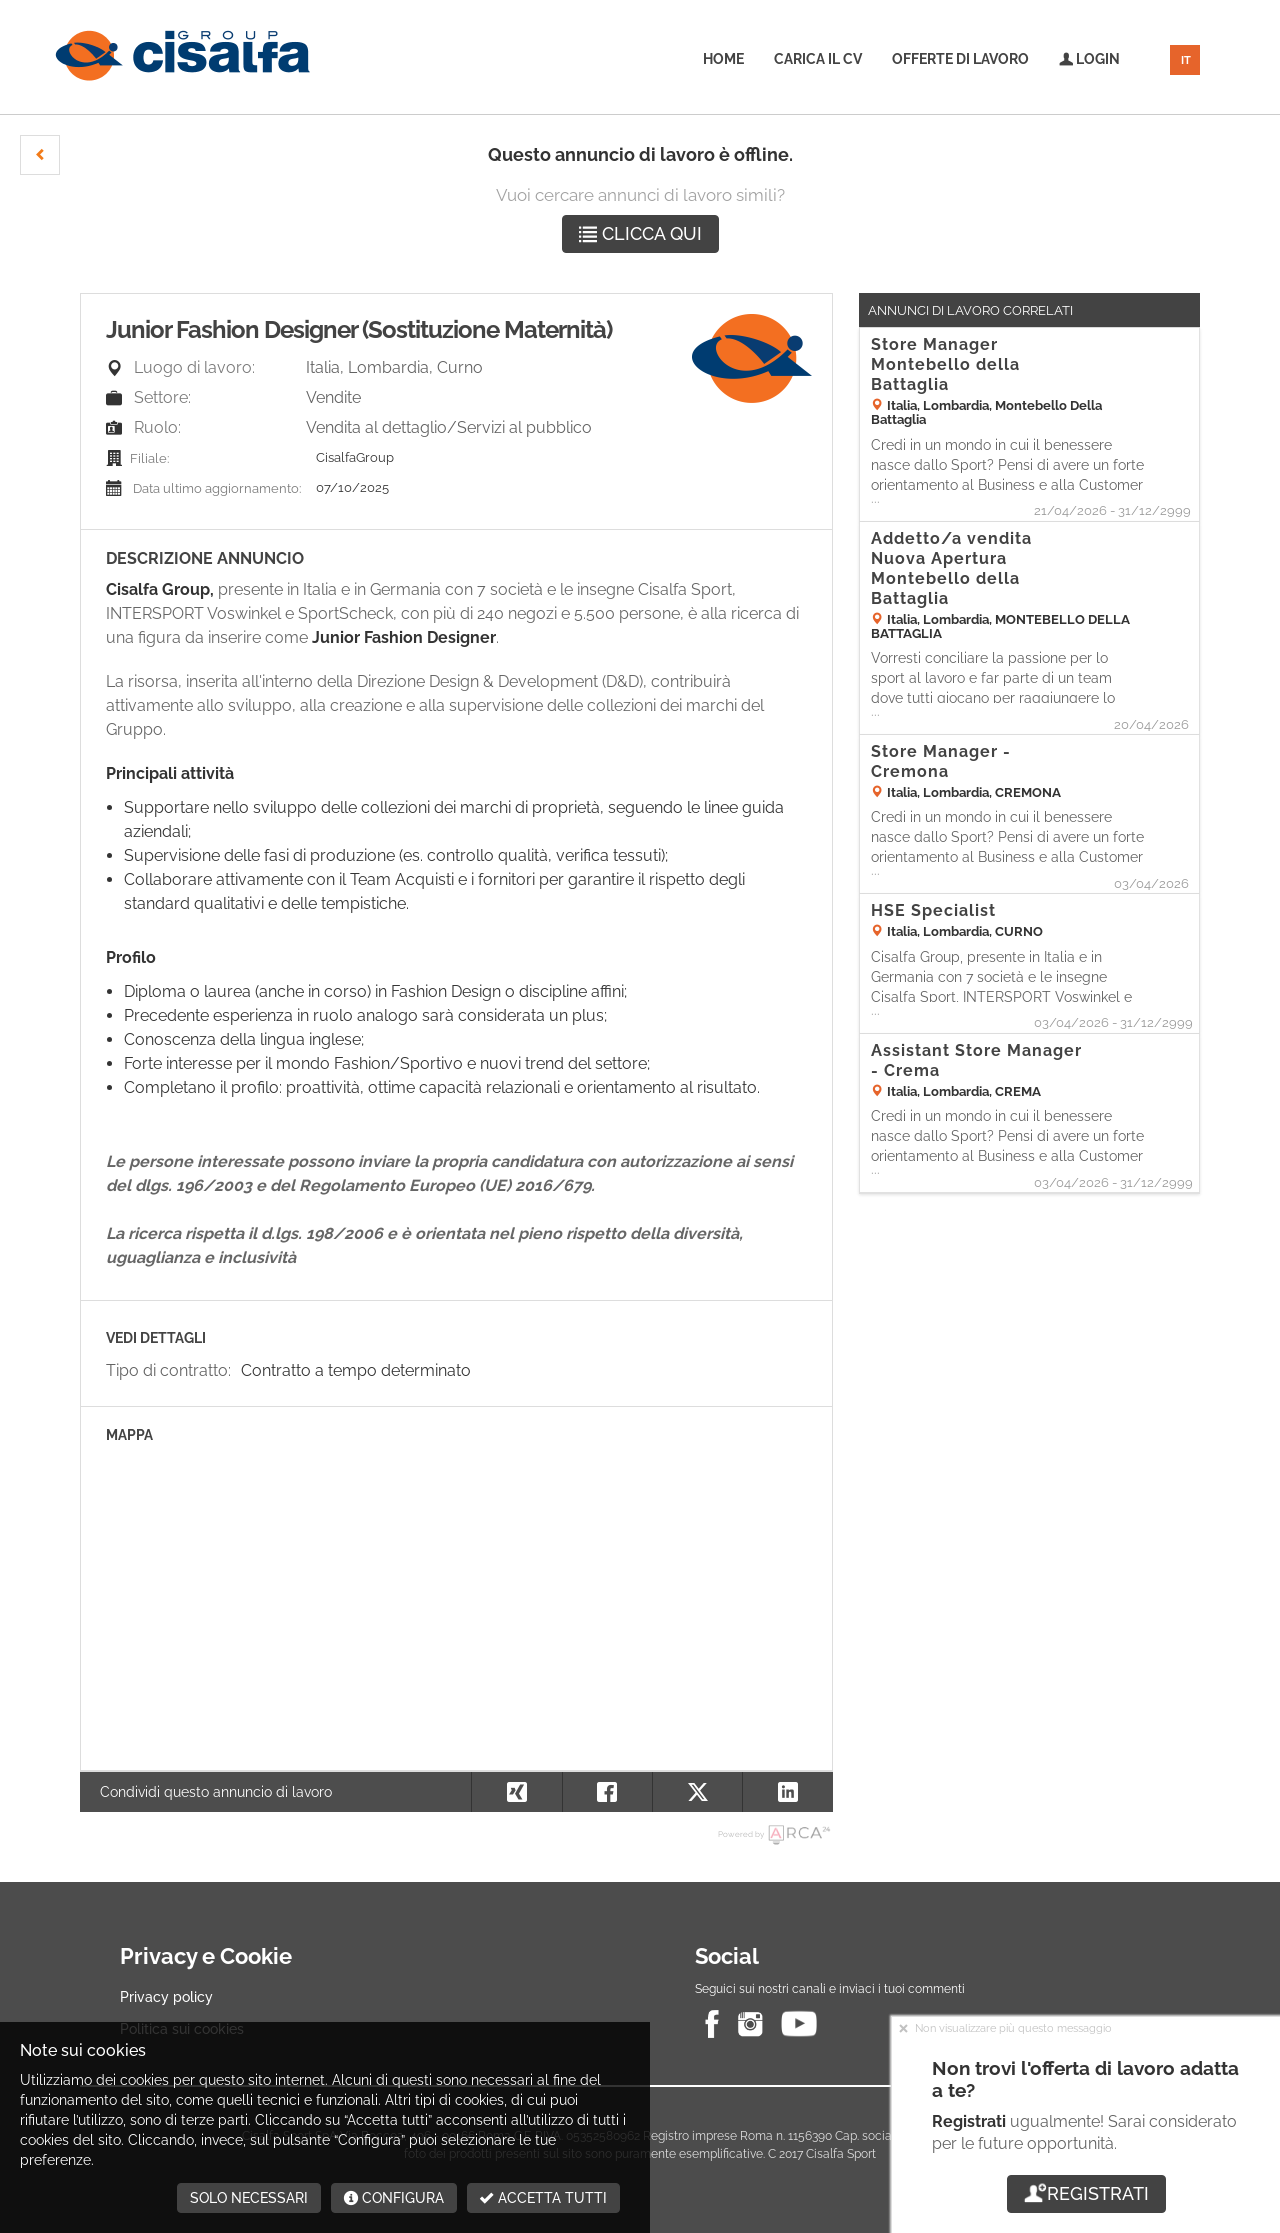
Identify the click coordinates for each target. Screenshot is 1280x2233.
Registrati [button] (1085, 2193)
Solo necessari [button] (249, 2198)
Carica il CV (818, 59)
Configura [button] (394, 2198)
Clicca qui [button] (640, 233)
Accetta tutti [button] (543, 2198)
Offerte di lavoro (960, 59)
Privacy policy (166, 1997)
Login (1089, 59)
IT (1186, 60)
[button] (40, 155)
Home (723, 59)
